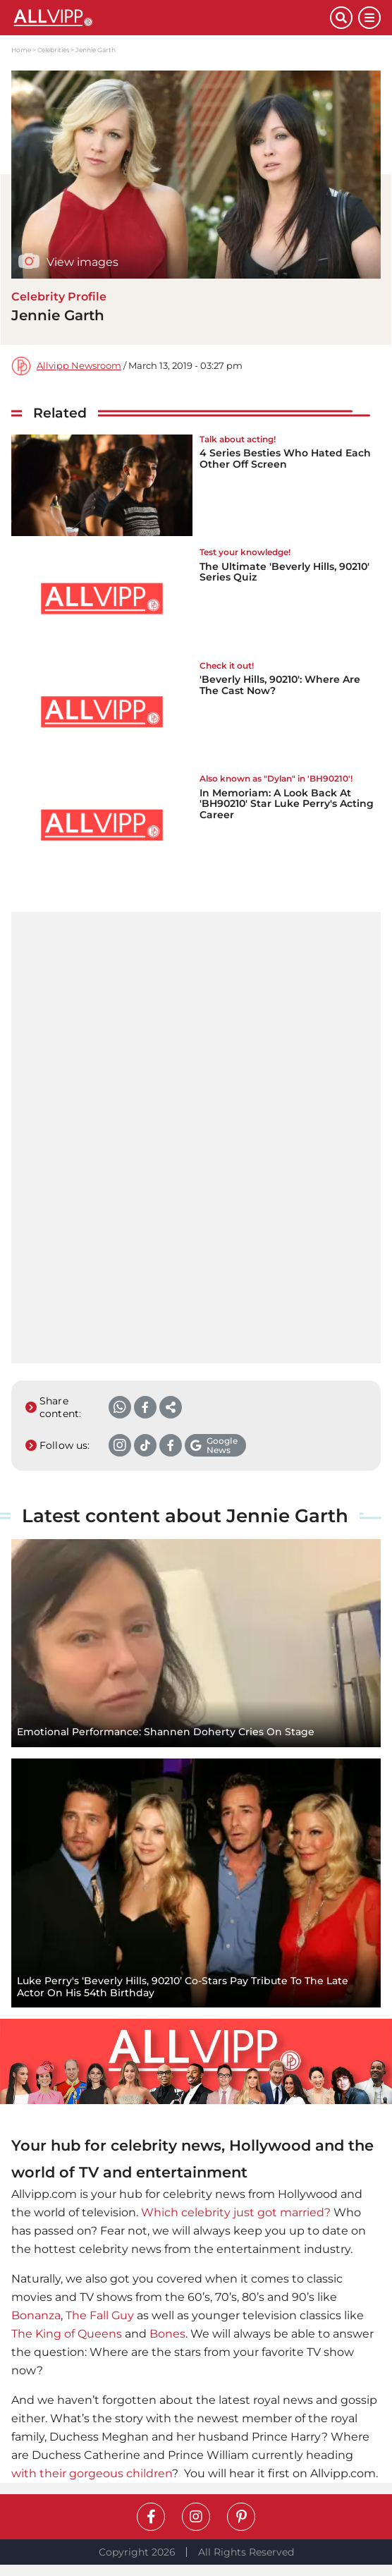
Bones (167, 2333)
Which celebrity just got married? (236, 2212)
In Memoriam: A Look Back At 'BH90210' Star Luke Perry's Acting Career (287, 803)
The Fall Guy (100, 2315)
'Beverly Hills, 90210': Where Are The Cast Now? (280, 684)
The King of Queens (66, 2333)
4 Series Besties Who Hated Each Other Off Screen (285, 458)
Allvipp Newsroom (79, 365)
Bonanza (36, 2315)
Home (21, 50)
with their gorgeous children (91, 2473)
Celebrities (53, 50)
